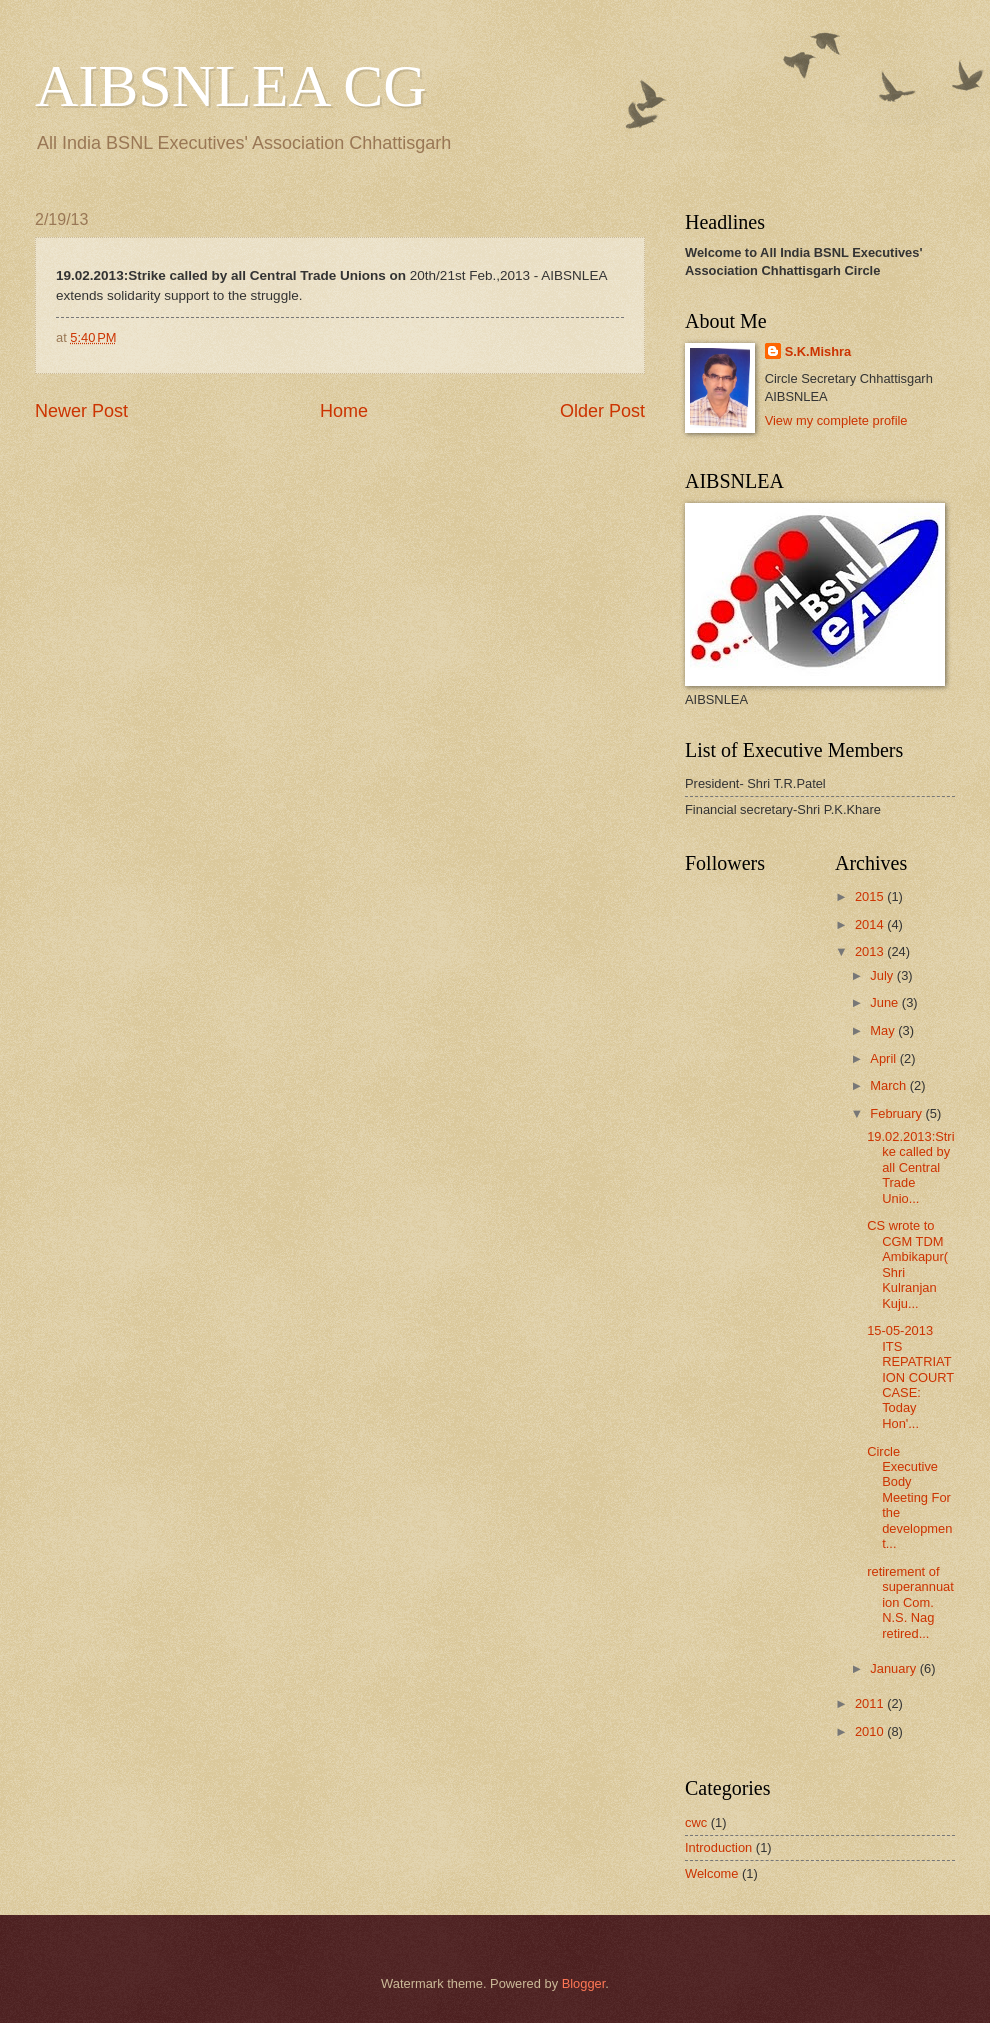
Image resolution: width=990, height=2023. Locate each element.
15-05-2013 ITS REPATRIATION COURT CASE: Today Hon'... (910, 1377)
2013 (871, 951)
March (889, 1085)
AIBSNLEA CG (231, 86)
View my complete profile (836, 420)
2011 (871, 1703)
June (886, 1002)
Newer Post (81, 411)
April (884, 1058)
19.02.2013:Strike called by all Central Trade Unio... (910, 1167)
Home (344, 411)
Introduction (718, 1847)
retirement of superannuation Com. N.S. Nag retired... (910, 1602)
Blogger (584, 1983)
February (897, 1113)
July (883, 975)
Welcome (711, 1873)
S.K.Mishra (818, 351)
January (894, 1668)
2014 (871, 924)
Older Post (602, 411)
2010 (871, 1731)
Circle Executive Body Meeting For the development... (909, 1498)
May (884, 1030)
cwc (696, 1822)
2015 (871, 896)
